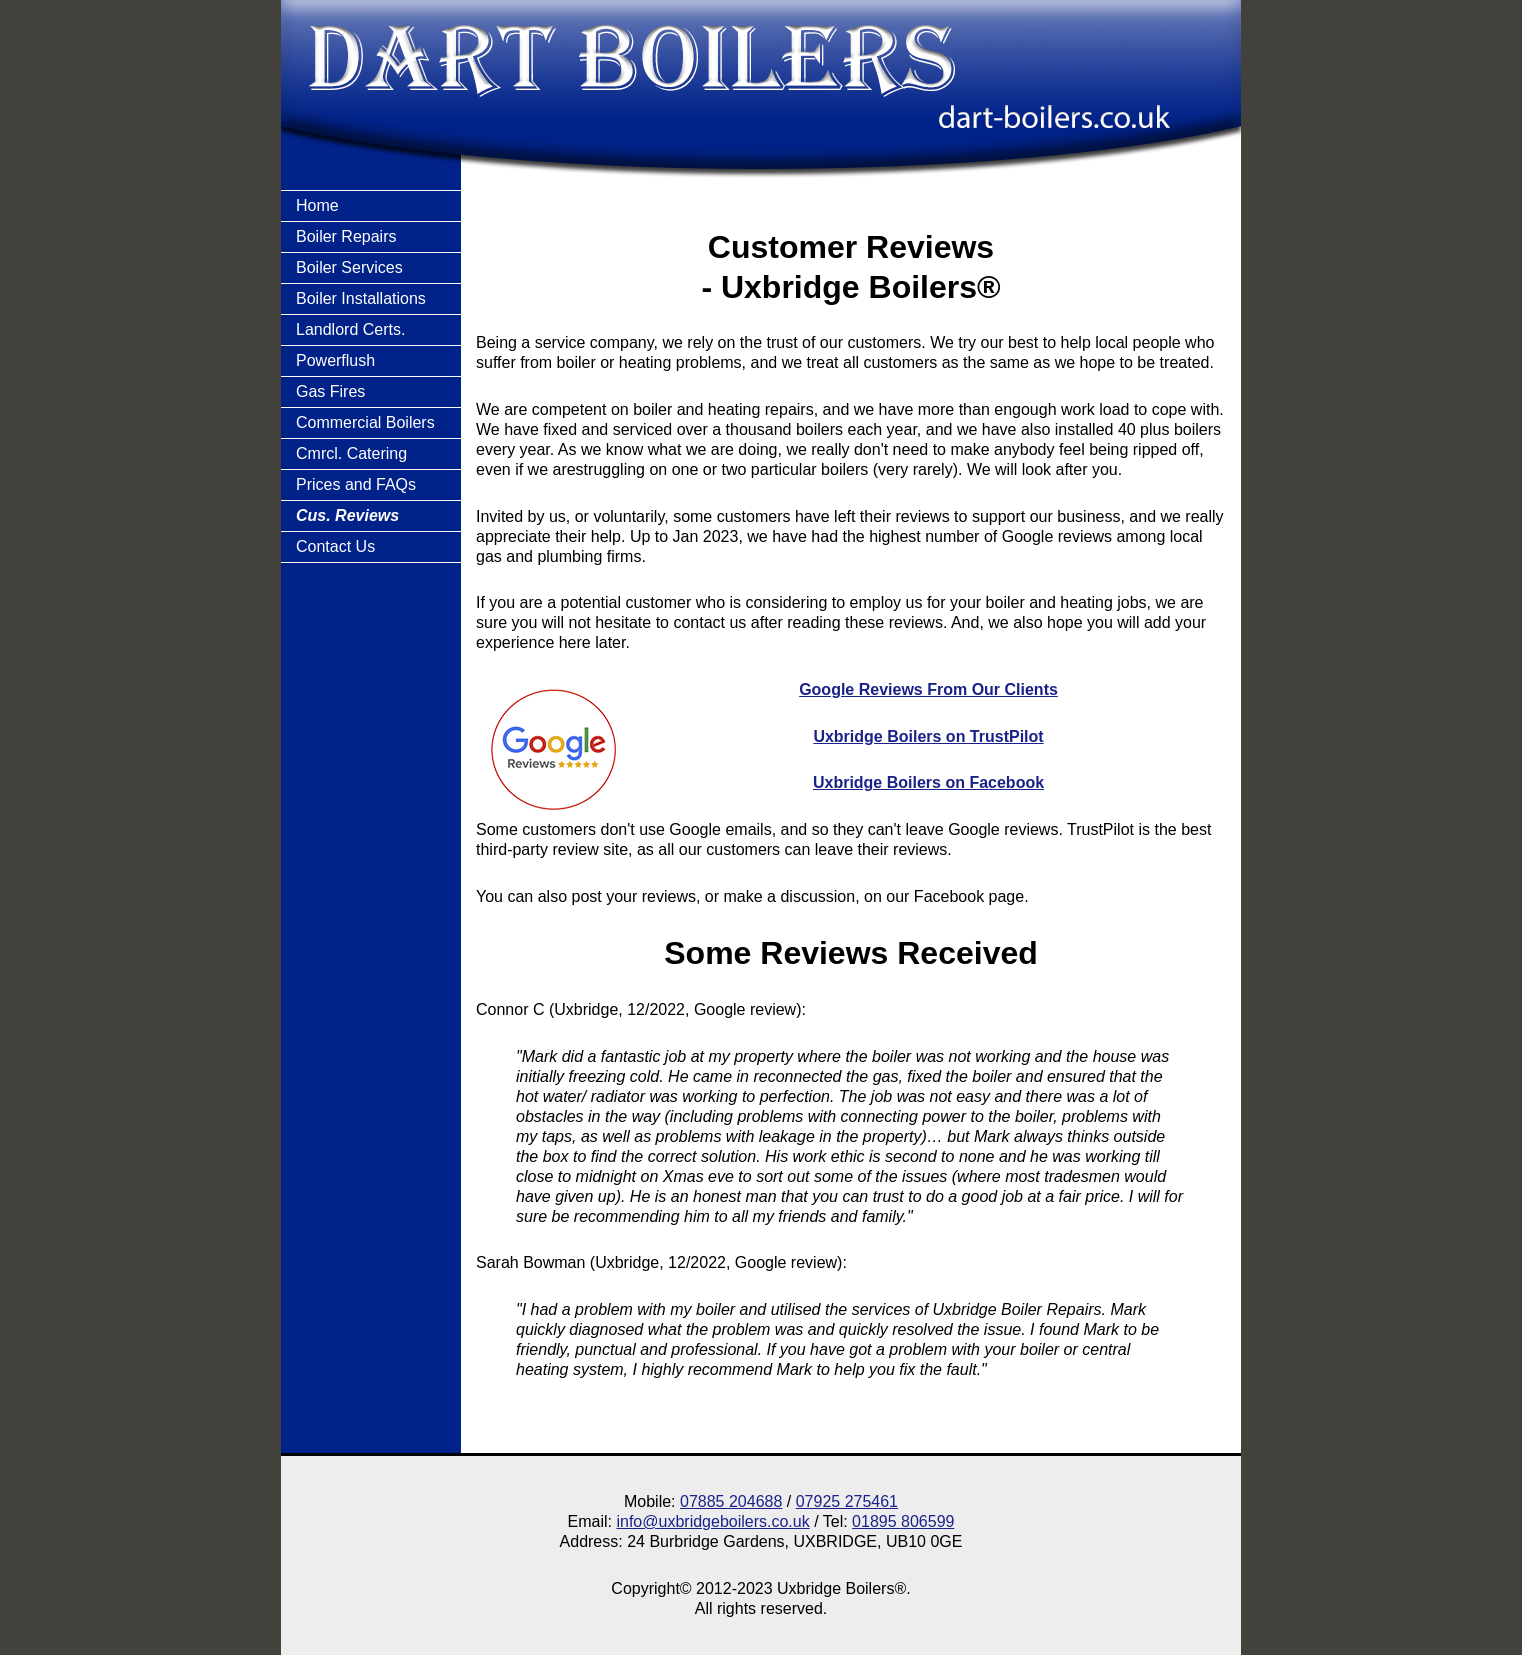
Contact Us (335, 546)
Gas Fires (330, 391)
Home (317, 205)
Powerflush (335, 360)
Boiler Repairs (346, 236)
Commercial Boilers (365, 422)
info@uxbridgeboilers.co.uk (712, 1521)
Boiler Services (349, 267)
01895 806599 (903, 1521)
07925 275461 (847, 1501)
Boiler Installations (361, 298)
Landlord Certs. (350, 329)
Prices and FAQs (356, 484)
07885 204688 (731, 1501)
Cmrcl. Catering (351, 453)
